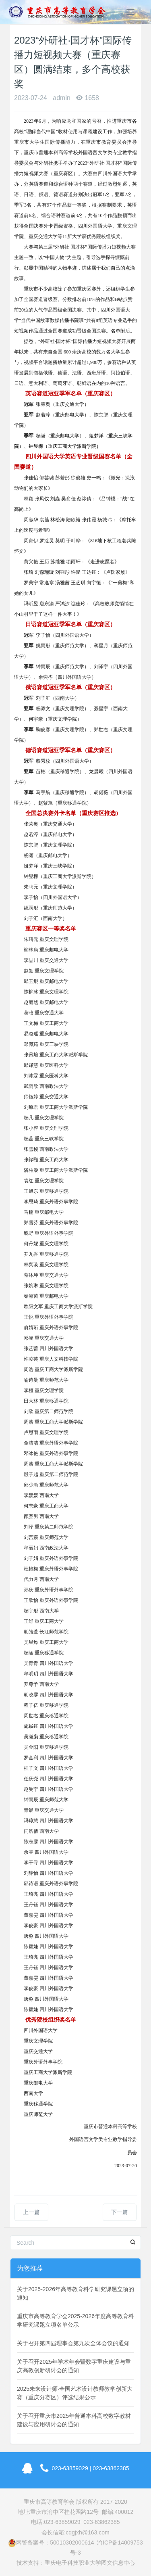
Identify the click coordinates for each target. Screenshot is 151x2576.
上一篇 (31, 2212)
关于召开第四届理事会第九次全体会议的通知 (73, 2343)
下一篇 (119, 2212)
